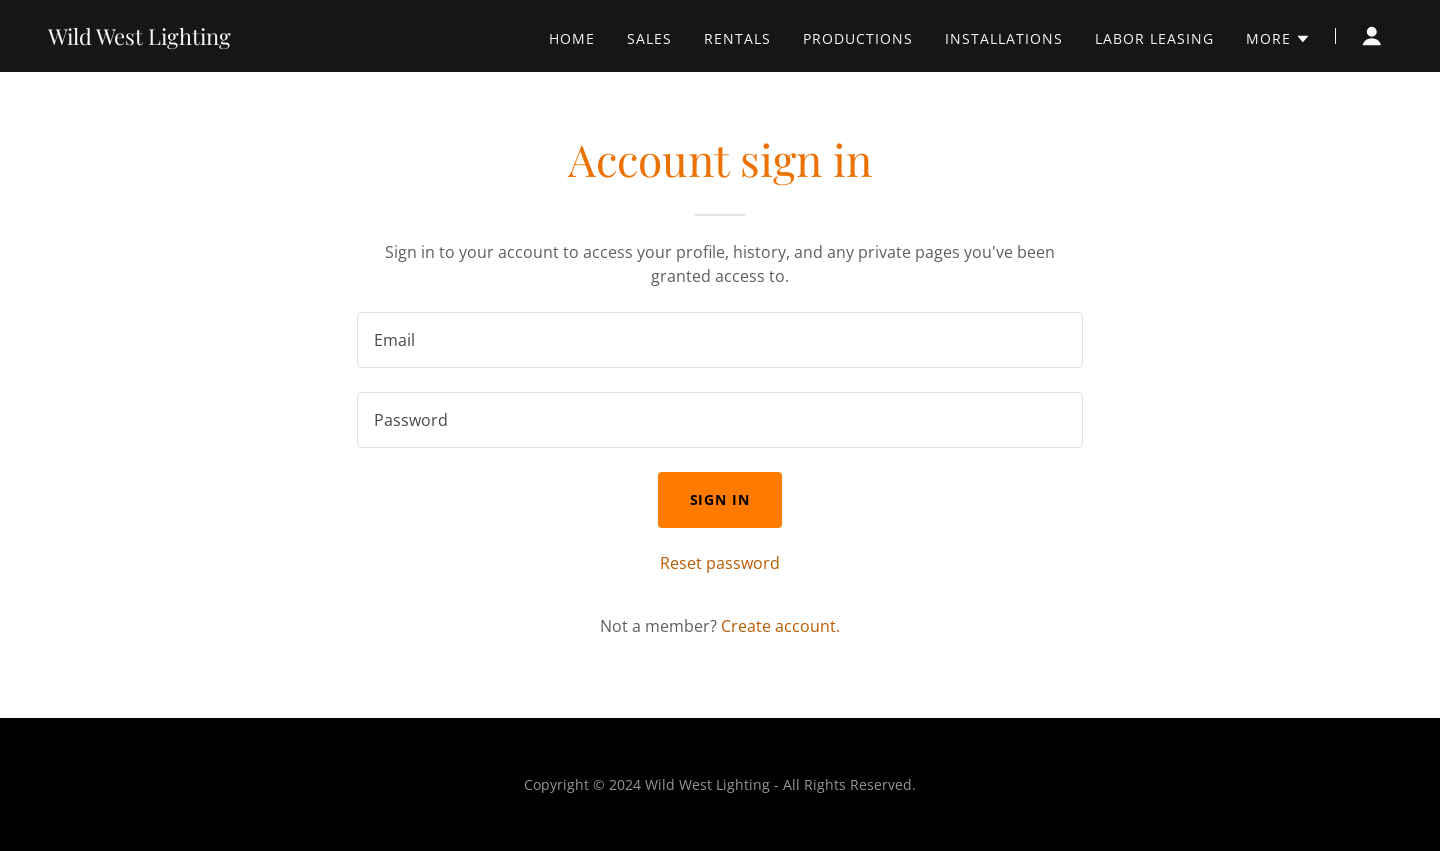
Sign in (720, 499)
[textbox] (719, 340)
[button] (1278, 39)
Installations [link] (1004, 38)
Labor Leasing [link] (1154, 38)
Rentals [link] (737, 38)
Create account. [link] (780, 626)
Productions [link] (858, 38)
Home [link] (572, 38)
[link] (139, 39)
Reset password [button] (720, 563)
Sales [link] (649, 38)
